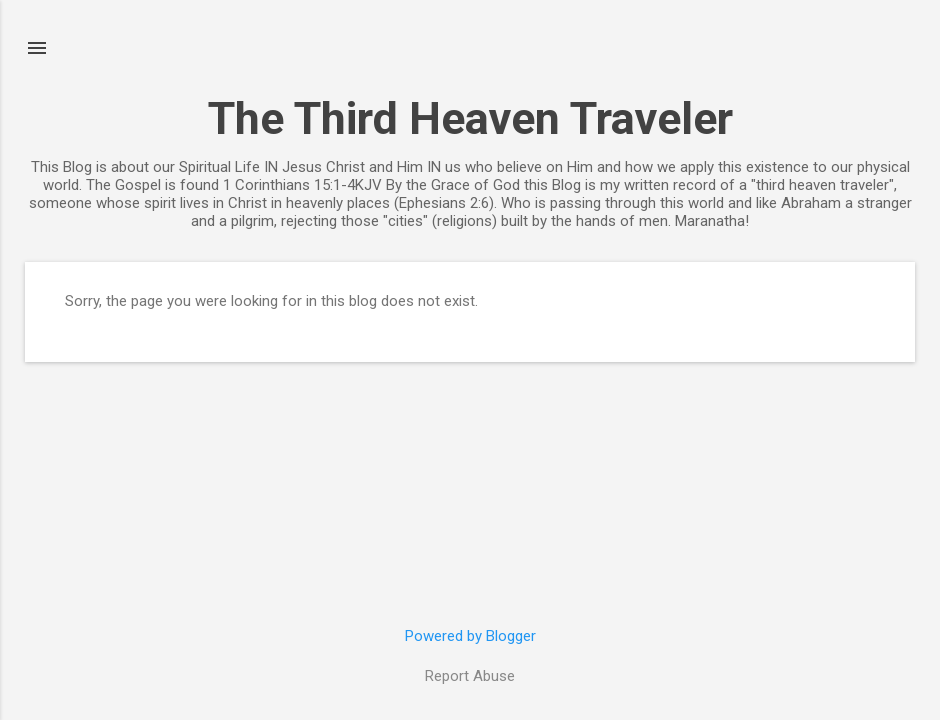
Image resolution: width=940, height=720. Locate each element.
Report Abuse (470, 676)
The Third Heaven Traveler (470, 118)
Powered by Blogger (470, 636)
